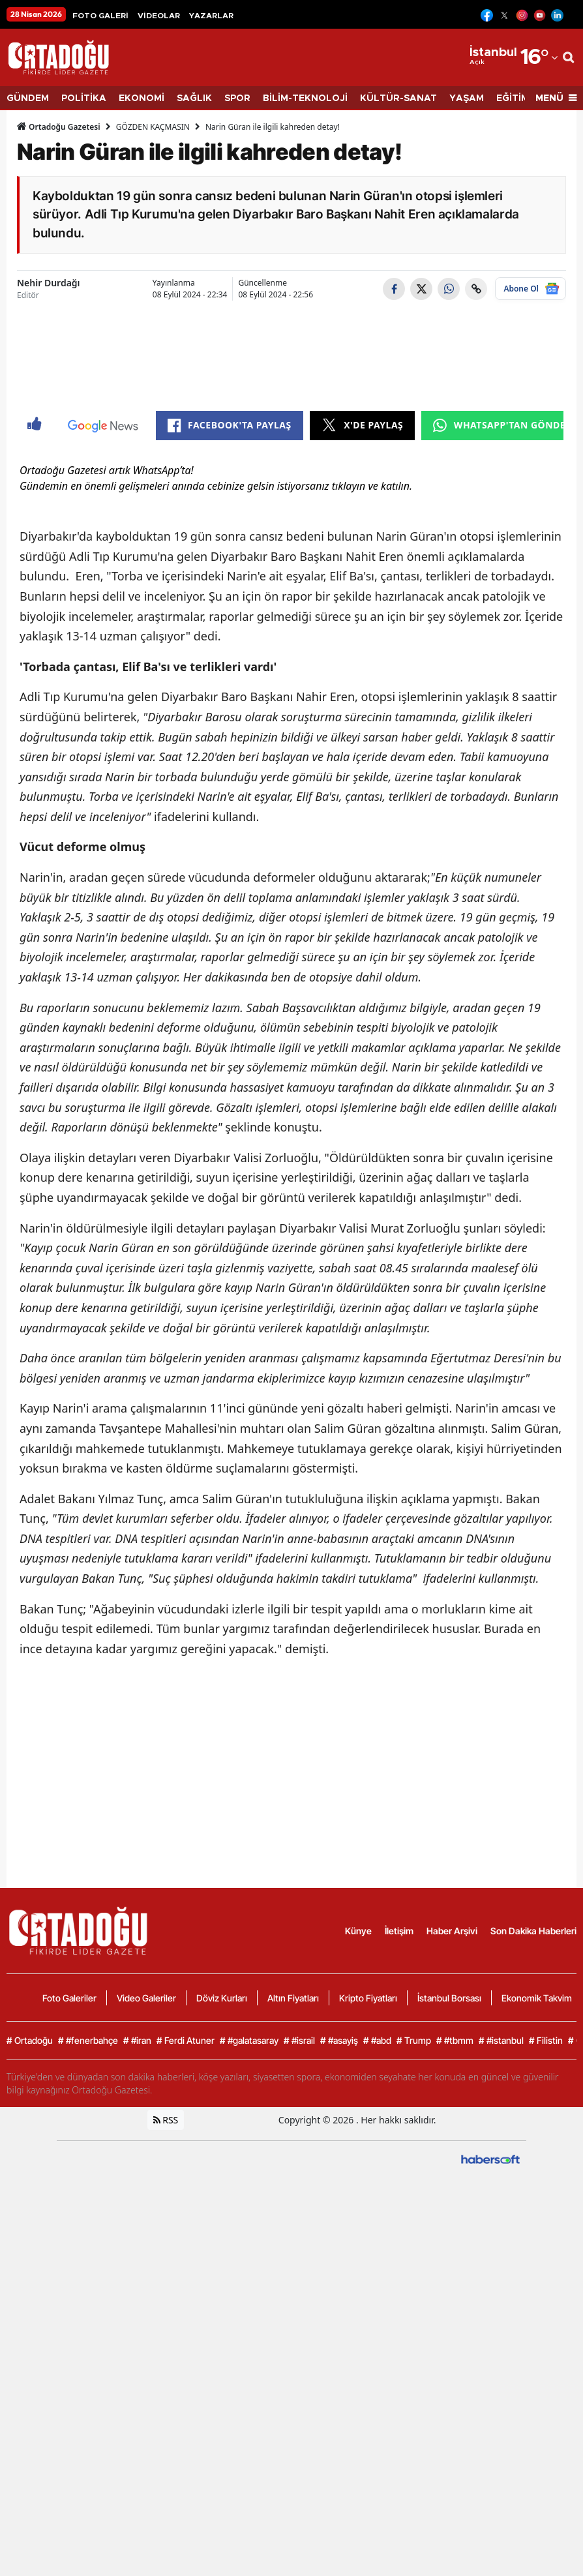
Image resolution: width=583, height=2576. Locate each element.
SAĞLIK (194, 98)
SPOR (237, 98)
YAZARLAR (211, 16)
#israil (299, 2449)
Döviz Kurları (221, 2406)
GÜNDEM (28, 98)
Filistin (546, 2449)
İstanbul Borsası (449, 2406)
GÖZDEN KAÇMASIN (153, 126)
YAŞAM (466, 98)
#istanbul (501, 2449)
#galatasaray (249, 2449)
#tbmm (454, 2449)
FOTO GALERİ (100, 16)
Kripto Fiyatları (368, 2406)
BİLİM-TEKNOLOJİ (305, 98)
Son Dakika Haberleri (533, 2338)
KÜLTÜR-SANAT (398, 98)
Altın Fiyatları (293, 2406)
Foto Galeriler (69, 2406)
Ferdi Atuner (186, 2449)
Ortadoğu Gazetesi (58, 126)
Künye (358, 2338)
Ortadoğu (30, 2449)
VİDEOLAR (159, 16)
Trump (413, 2449)
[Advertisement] (291, 717)
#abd (377, 2449)
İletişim (399, 2338)
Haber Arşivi (451, 2338)
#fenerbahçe (88, 2449)
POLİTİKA (83, 98)
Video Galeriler (146, 2406)
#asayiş (339, 2449)
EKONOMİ (141, 98)
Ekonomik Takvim (536, 2406)
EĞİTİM (512, 98)
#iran (137, 2449)
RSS (166, 2528)
